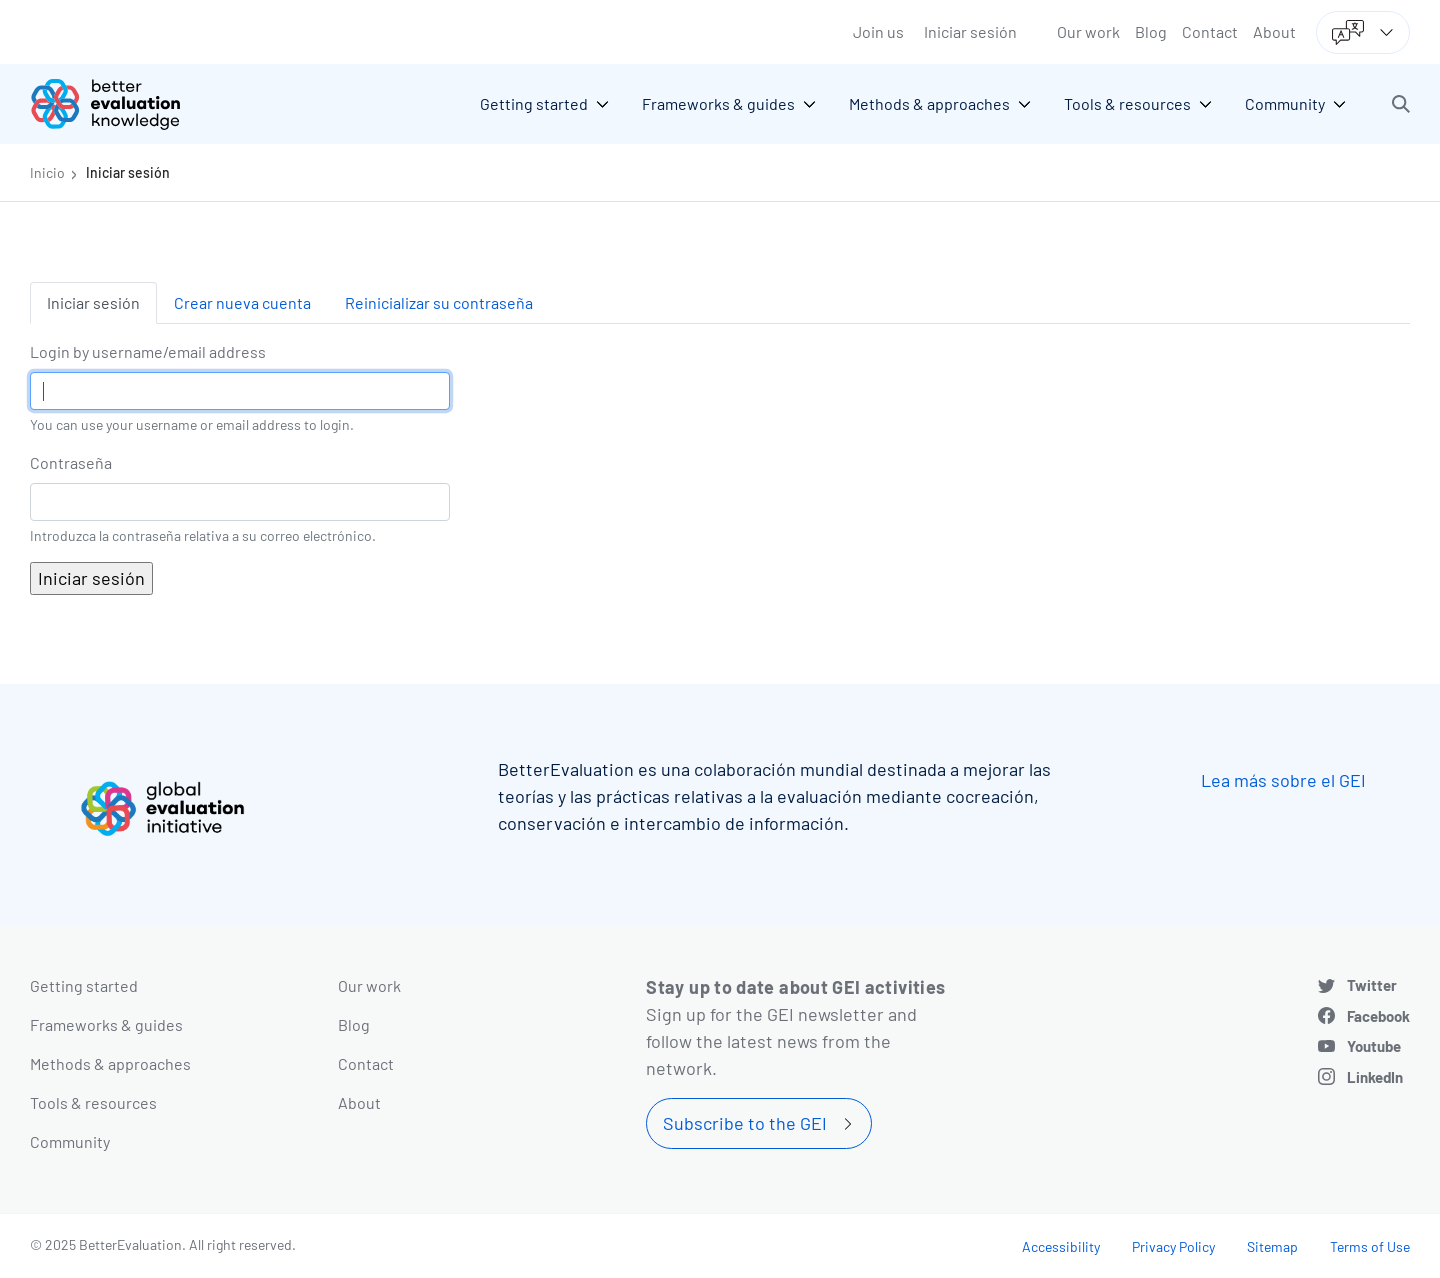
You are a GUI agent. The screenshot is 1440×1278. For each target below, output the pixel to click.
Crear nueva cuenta (242, 302)
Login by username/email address (148, 351)
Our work (1088, 31)
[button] (1401, 104)
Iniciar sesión (970, 31)
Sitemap (1272, 1246)
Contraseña (71, 462)
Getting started (84, 985)
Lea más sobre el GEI (1283, 780)
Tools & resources (93, 1102)
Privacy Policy (1173, 1246)
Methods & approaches (110, 1063)
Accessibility (1061, 1246)
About (1274, 31)
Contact (1210, 31)
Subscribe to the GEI (745, 1123)
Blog (1151, 31)
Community (70, 1141)
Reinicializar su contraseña (439, 302)
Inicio (47, 172)
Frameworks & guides (106, 1024)
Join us (878, 31)
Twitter (1372, 985)
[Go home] (120, 104)
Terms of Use (1370, 1246)
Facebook (1378, 1016)
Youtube (1374, 1046)
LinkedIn (1375, 1077)
